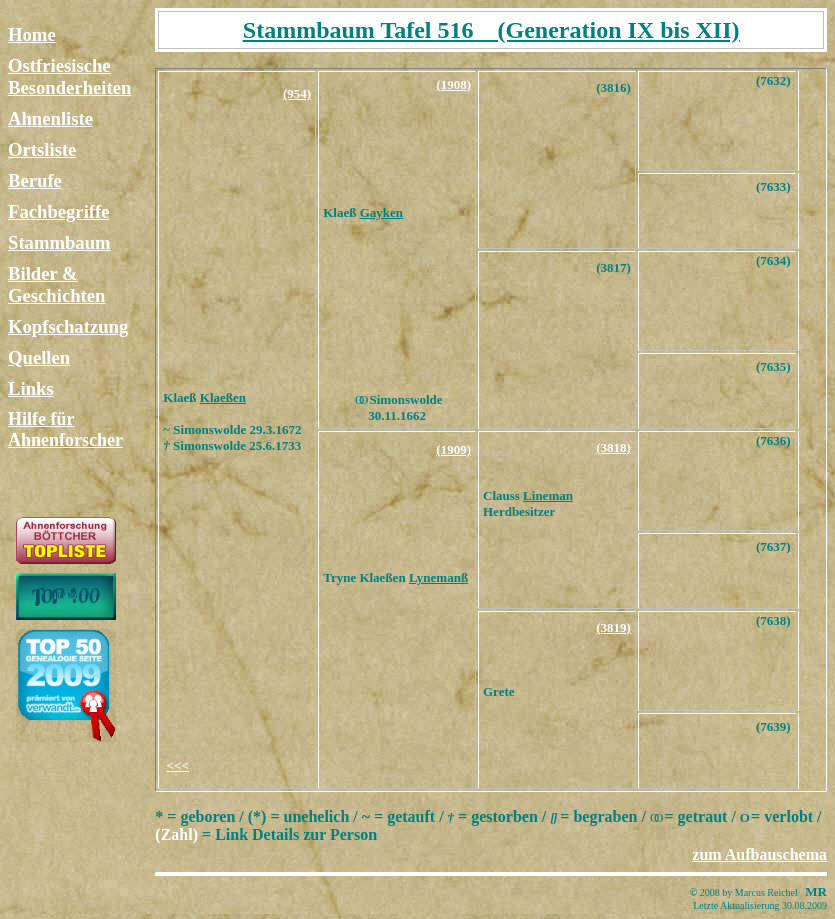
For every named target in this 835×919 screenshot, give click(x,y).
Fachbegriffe (59, 211)
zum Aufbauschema (759, 854)
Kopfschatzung (68, 326)
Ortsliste (42, 149)
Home (32, 34)
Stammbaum (59, 242)
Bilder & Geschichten (56, 284)
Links (31, 388)
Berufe (35, 180)
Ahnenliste (50, 118)
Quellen (39, 357)
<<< (178, 765)
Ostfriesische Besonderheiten (69, 76)
